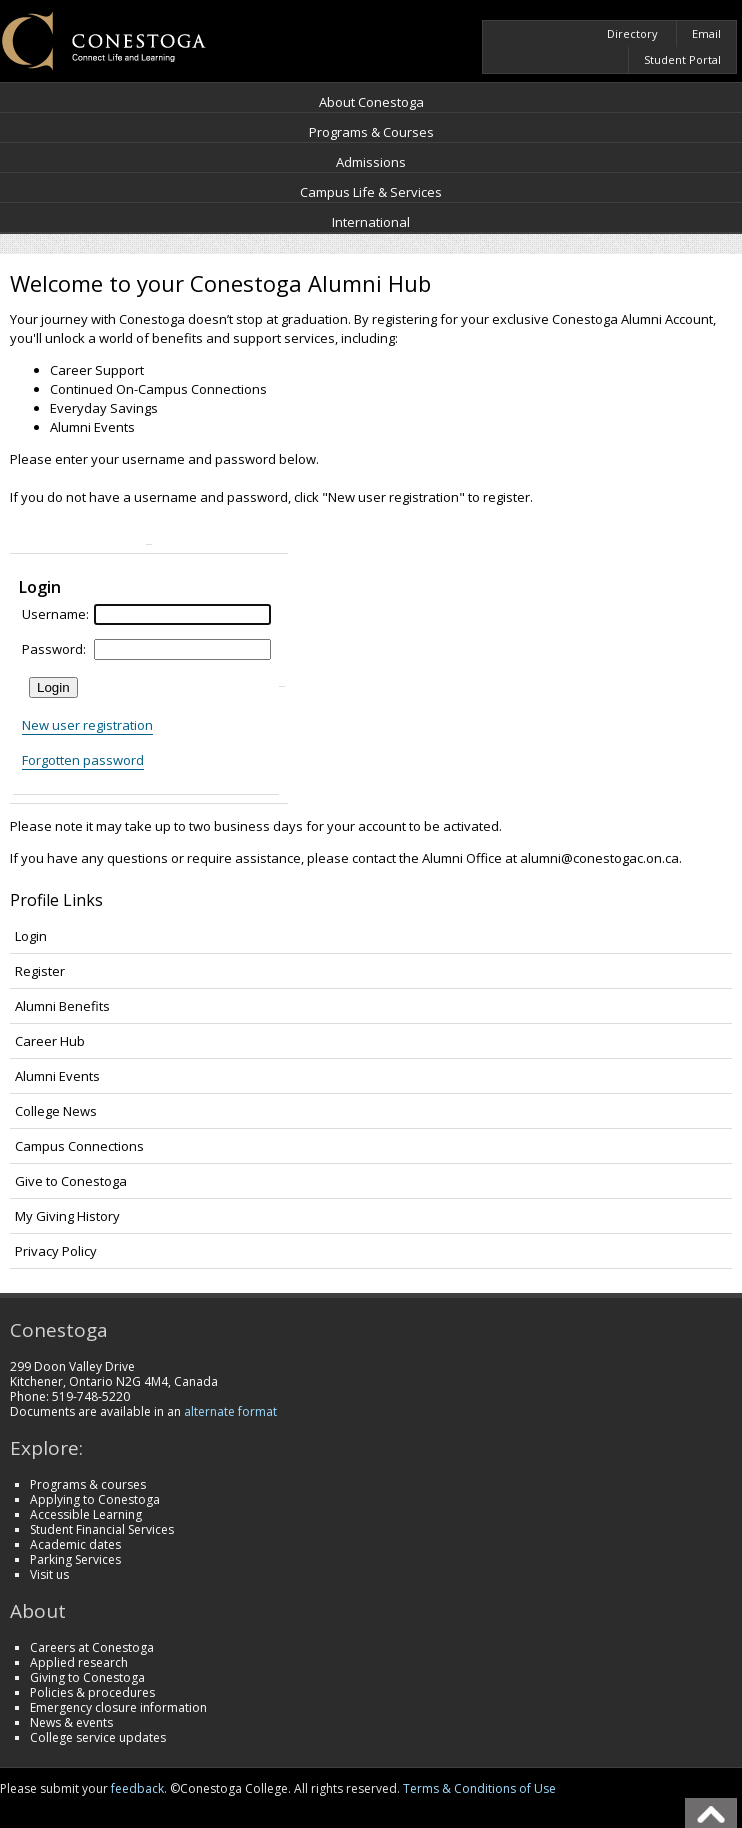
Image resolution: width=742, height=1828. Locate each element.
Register (40, 971)
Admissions (371, 162)
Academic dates (75, 1544)
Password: (54, 649)
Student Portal (682, 59)
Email (706, 33)
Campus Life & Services (371, 192)
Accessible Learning (86, 1514)
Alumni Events (57, 1076)
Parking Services (75, 1559)
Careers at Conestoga (92, 1647)
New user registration (87, 725)
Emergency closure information (118, 1707)
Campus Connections (79, 1146)
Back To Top (711, 1813)
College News (56, 1111)
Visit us (49, 1574)
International (371, 222)
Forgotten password (83, 760)
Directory (632, 33)
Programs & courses (88, 1484)
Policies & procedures (92, 1692)
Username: (55, 614)
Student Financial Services (102, 1529)
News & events (71, 1722)
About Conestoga (371, 102)
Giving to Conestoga (87, 1677)
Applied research (79, 1662)
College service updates (98, 1737)
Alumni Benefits (62, 1006)
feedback (137, 1788)
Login (31, 936)
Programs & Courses (371, 132)
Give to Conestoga (71, 1181)
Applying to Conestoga (95, 1499)
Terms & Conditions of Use (479, 1788)
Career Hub (50, 1041)
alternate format (230, 1411)
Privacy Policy (56, 1251)
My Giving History (67, 1216)
